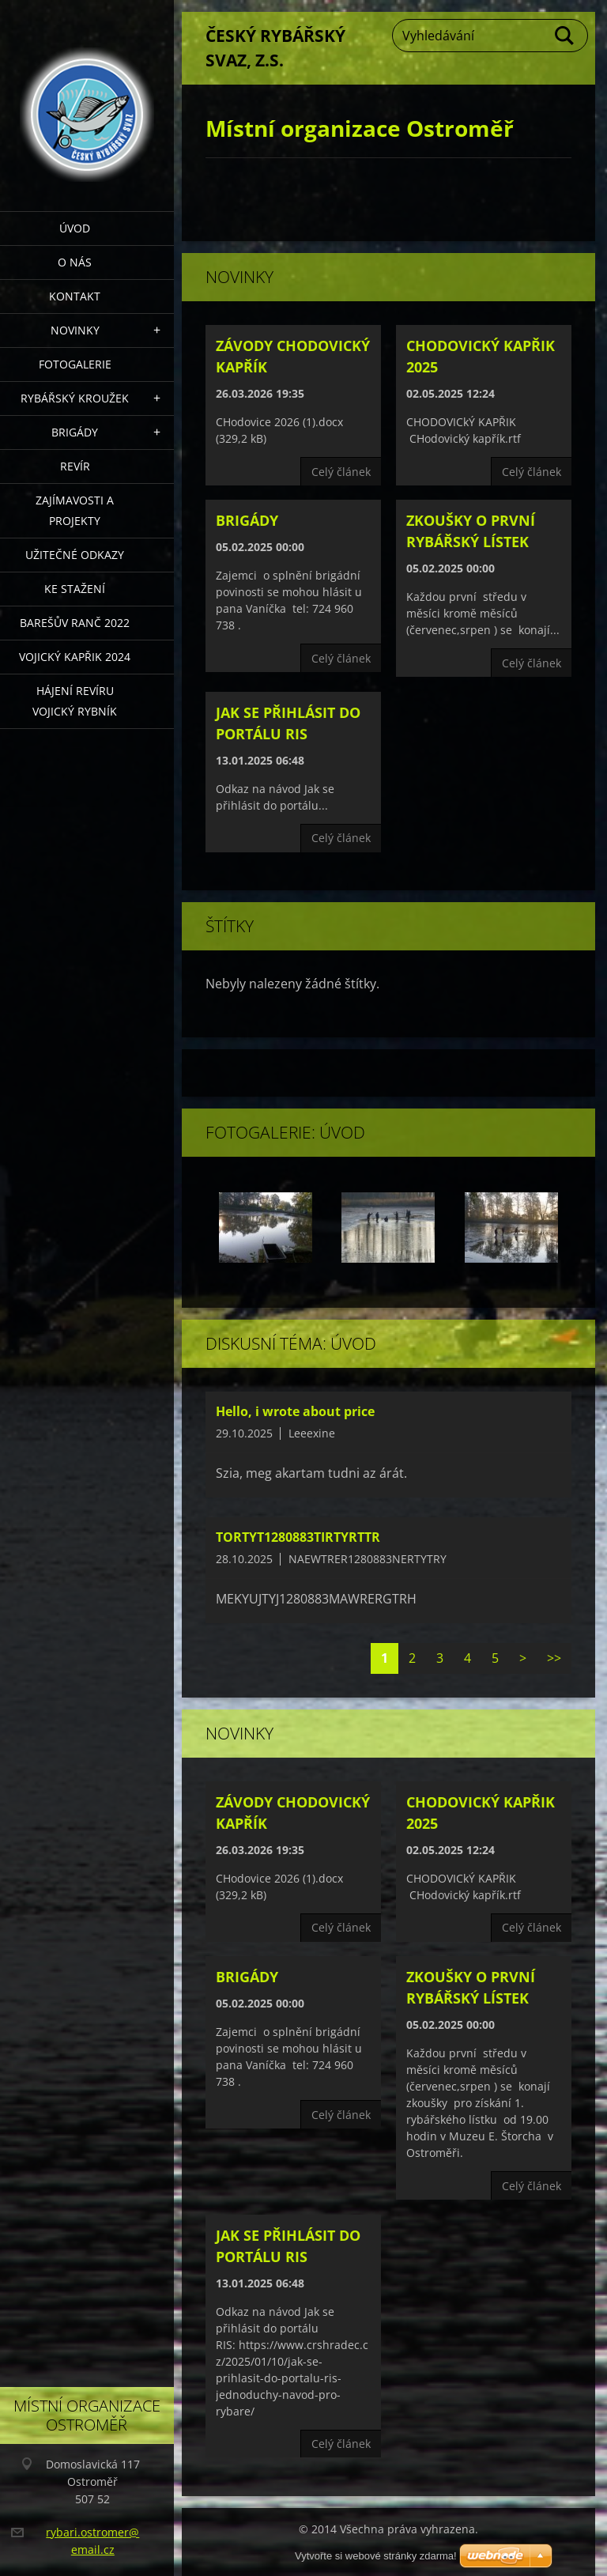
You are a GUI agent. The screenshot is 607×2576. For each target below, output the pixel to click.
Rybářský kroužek (75, 398)
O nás (75, 262)
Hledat (565, 35)
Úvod (74, 228)
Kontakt (74, 296)
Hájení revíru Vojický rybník (74, 701)
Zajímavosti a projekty (75, 510)
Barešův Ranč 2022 (75, 622)
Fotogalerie (75, 364)
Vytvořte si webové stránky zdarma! (376, 2556)
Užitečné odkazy (74, 554)
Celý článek (341, 471)
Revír (75, 466)
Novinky (75, 330)
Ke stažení (74, 588)
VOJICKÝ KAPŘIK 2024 (74, 656)
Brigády (74, 432)
